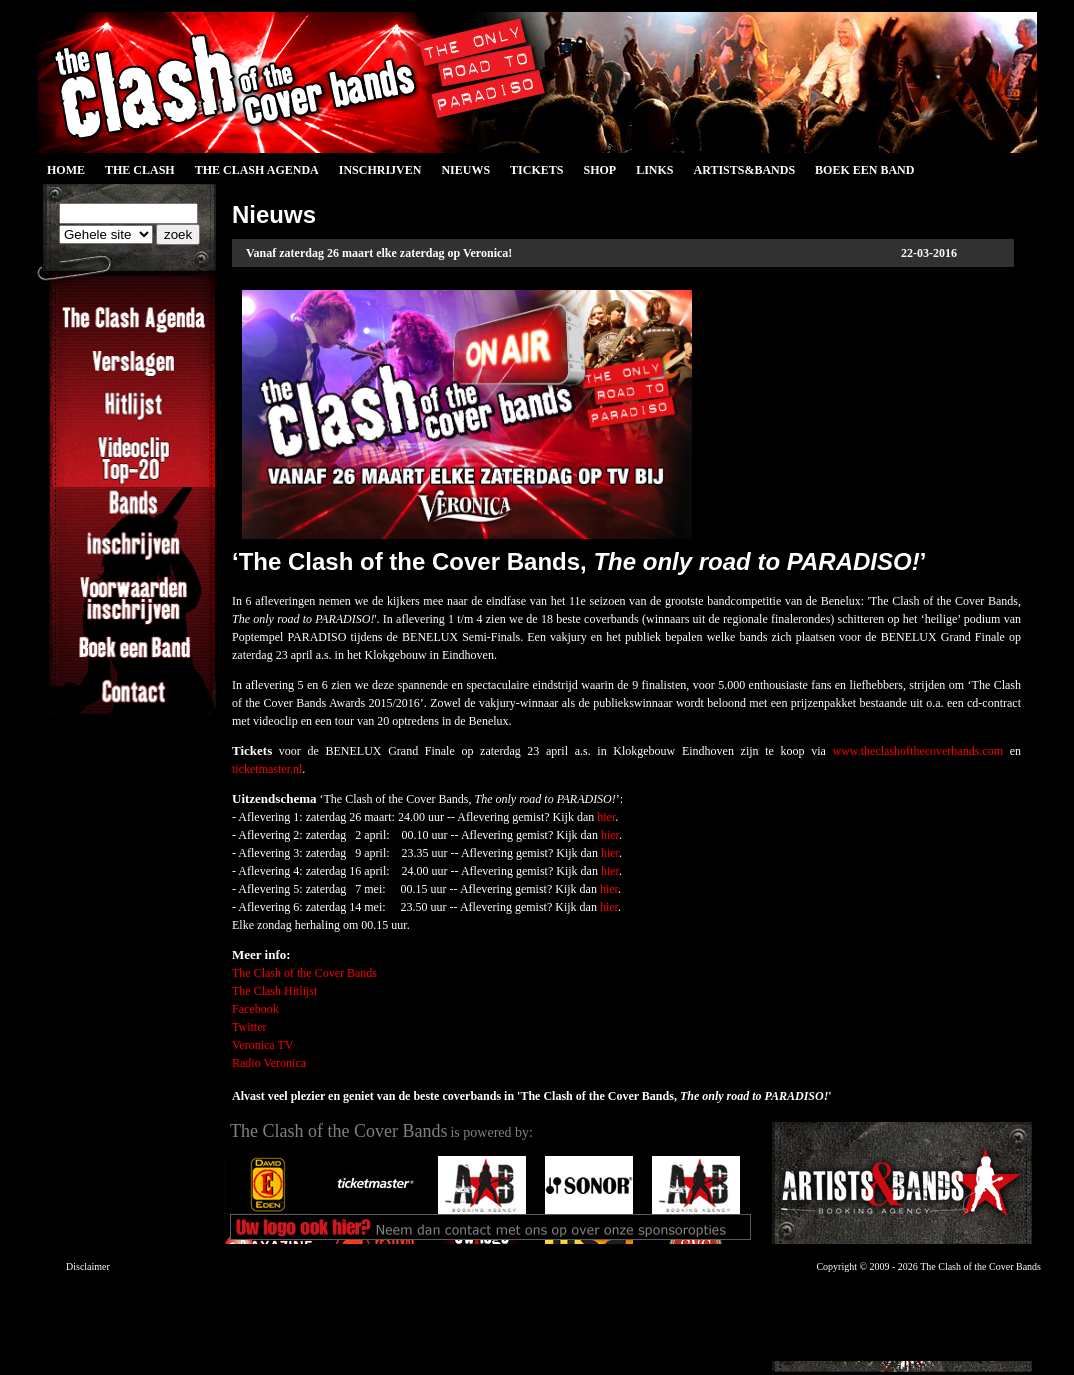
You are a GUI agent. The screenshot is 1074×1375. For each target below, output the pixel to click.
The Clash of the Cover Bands (304, 973)
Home (66, 170)
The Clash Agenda (257, 170)
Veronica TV (262, 1045)
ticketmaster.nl (267, 769)
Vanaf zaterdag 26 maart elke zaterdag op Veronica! (379, 253)
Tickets (536, 170)
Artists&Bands (744, 170)
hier (606, 817)
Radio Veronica (269, 1063)
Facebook (255, 1009)
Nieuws (465, 170)
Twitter (249, 1027)
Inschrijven (380, 170)
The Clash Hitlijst (274, 991)
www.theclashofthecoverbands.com (918, 751)
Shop (599, 170)
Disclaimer (88, 1266)
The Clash (140, 170)
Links (654, 170)
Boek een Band (864, 170)
